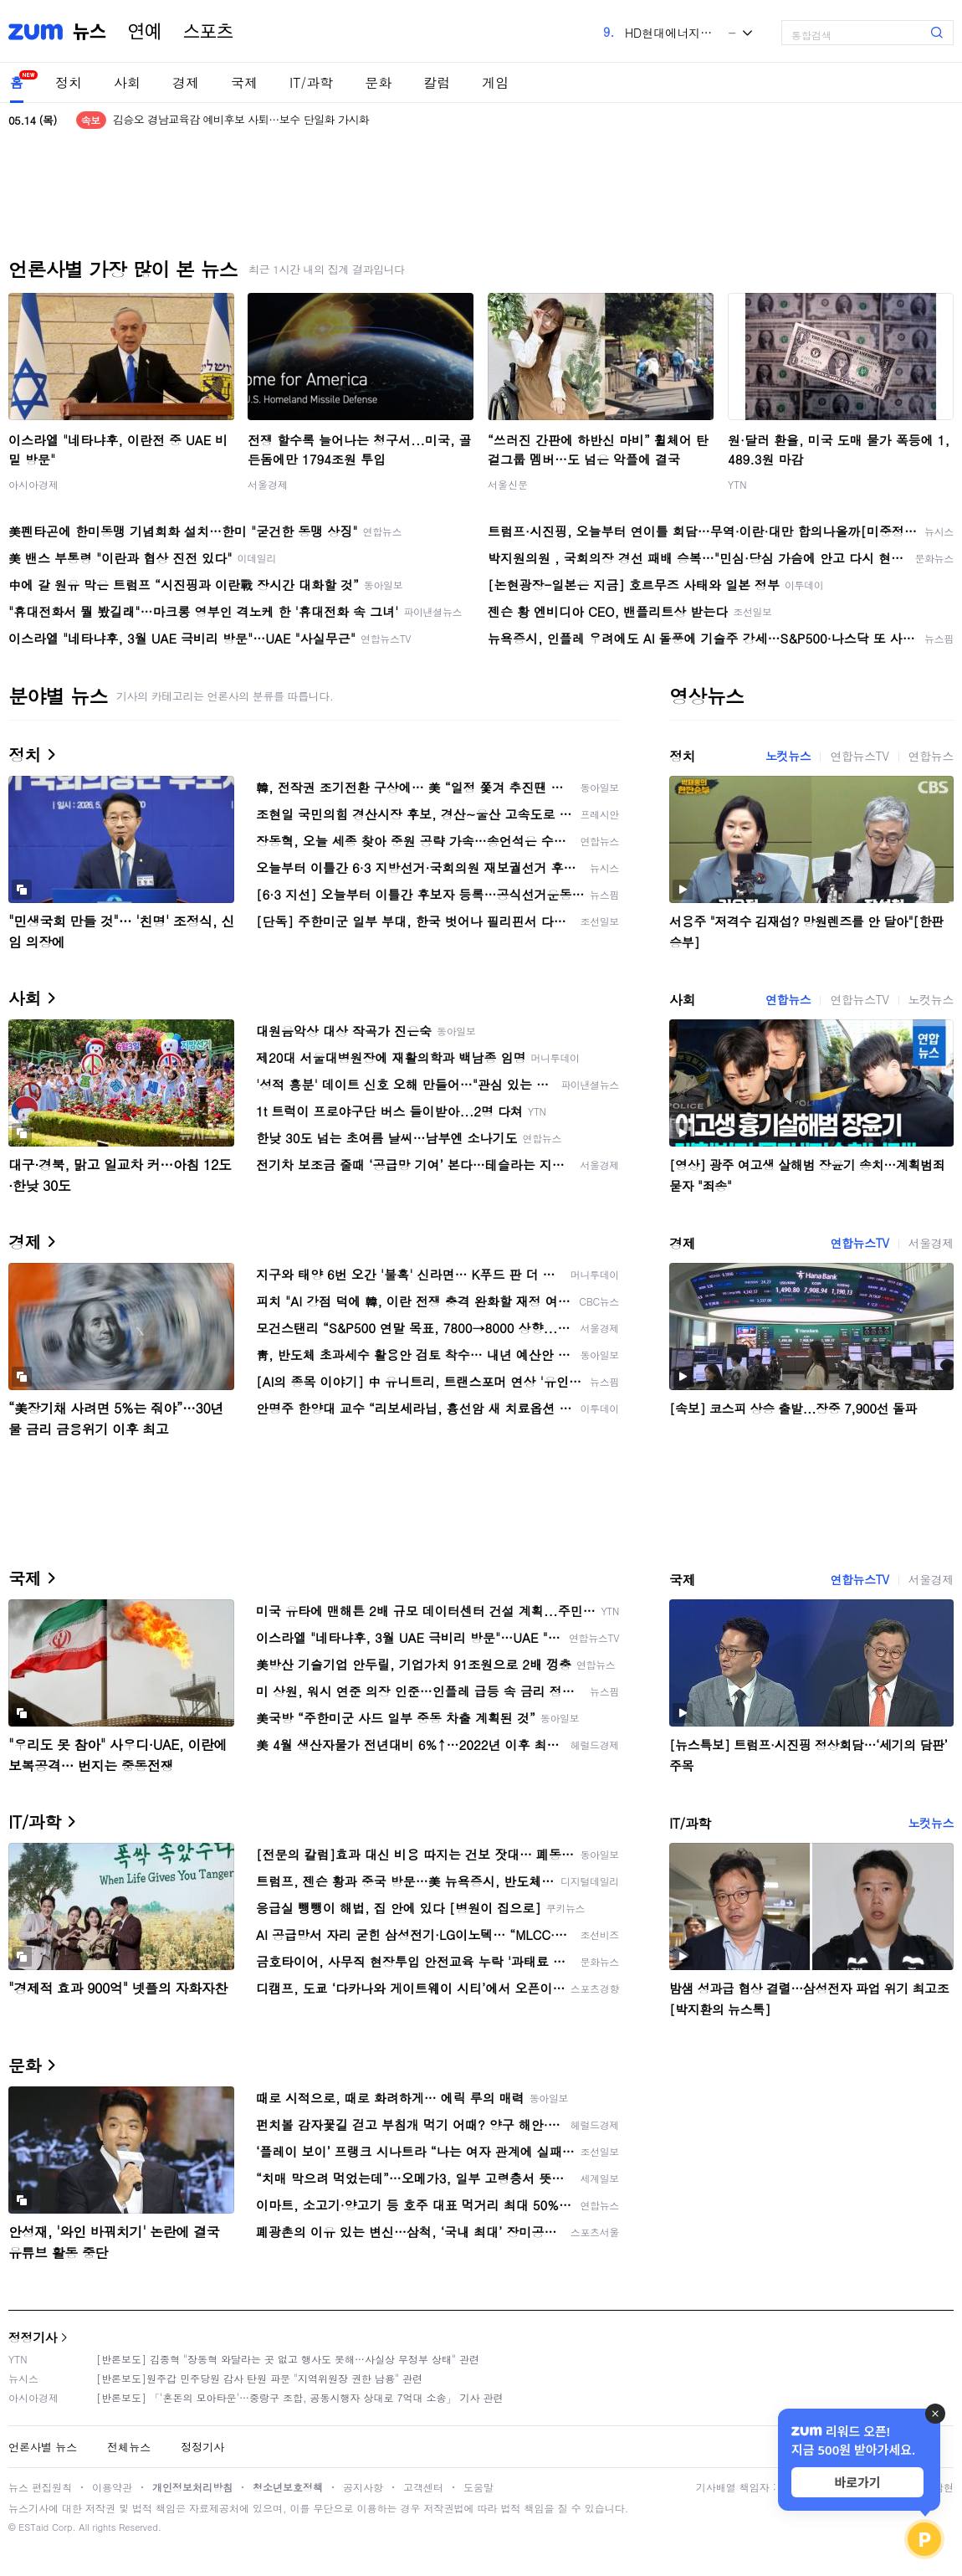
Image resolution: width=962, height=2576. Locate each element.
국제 (244, 82)
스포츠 (208, 32)
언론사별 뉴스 (42, 2447)
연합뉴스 (931, 755)
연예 (144, 32)
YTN (737, 484)
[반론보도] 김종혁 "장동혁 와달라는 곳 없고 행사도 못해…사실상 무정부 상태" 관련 (287, 2359)
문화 (378, 82)
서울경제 (268, 484)
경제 (185, 82)
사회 (127, 82)
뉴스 (89, 32)
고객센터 (423, 2487)
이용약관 (112, 2487)
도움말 (478, 2487)
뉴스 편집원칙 (40, 2487)
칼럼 (436, 82)
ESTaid (33, 2527)
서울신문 (508, 484)
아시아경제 (33, 484)
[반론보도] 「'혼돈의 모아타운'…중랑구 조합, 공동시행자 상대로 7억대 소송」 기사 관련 (300, 2397)
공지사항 (363, 2487)
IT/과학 (311, 82)
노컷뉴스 (788, 755)
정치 (68, 82)
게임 (495, 82)
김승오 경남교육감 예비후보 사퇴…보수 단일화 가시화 (241, 120)
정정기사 (32, 2337)
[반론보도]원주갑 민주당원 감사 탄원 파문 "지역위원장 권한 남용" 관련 (259, 2378)
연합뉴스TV (859, 755)
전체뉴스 (129, 2447)
